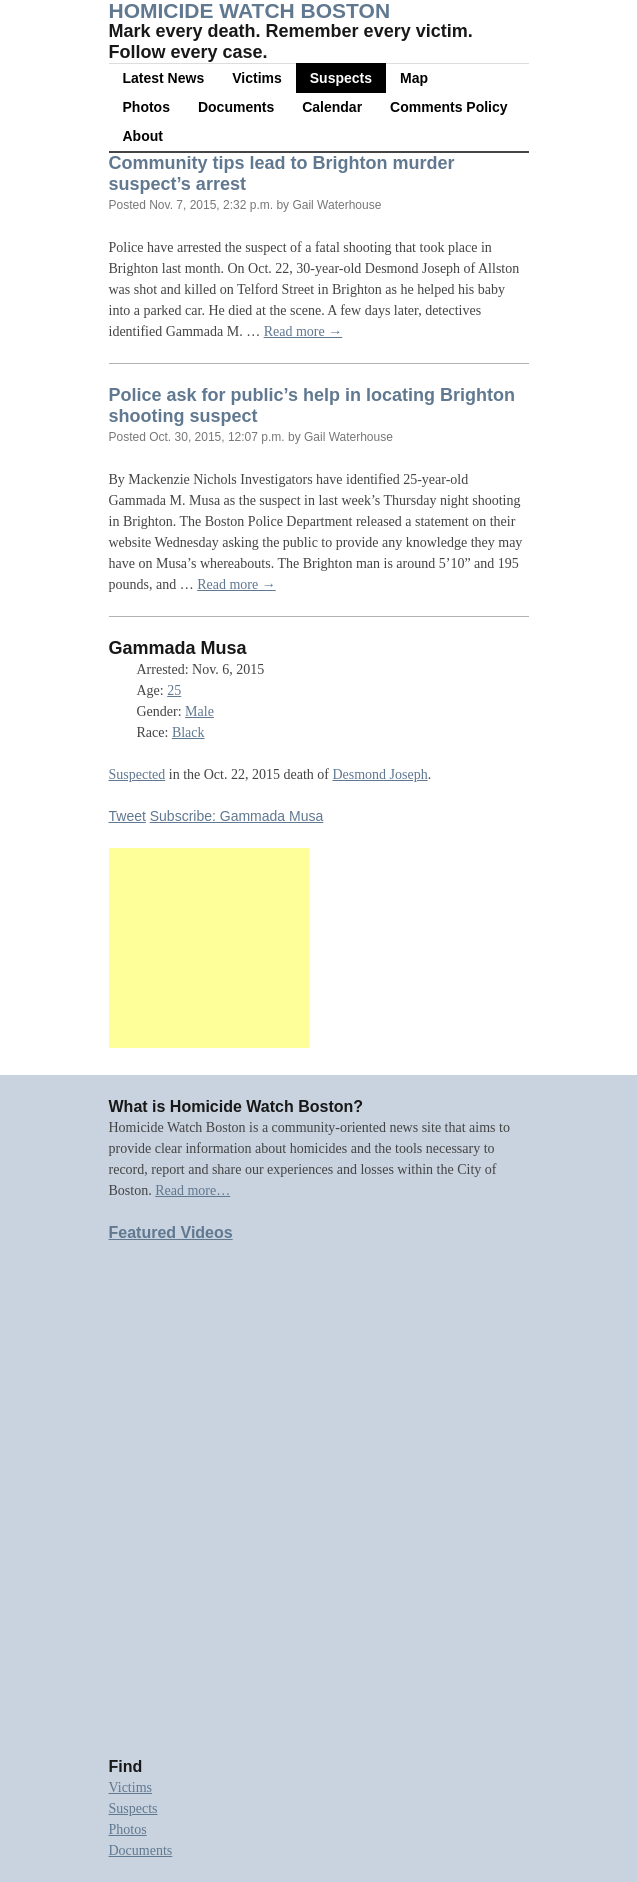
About (143, 136)
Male (199, 711)
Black (188, 732)
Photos (146, 107)
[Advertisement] (209, 948)
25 (174, 690)
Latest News (164, 78)
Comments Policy (448, 107)
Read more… (192, 1190)
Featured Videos (171, 1232)
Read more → (303, 331)
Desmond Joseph (379, 774)
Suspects (341, 78)
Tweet (127, 816)
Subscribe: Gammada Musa (237, 816)
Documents (236, 107)
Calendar (332, 107)
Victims (257, 78)
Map (414, 78)
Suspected (137, 774)
